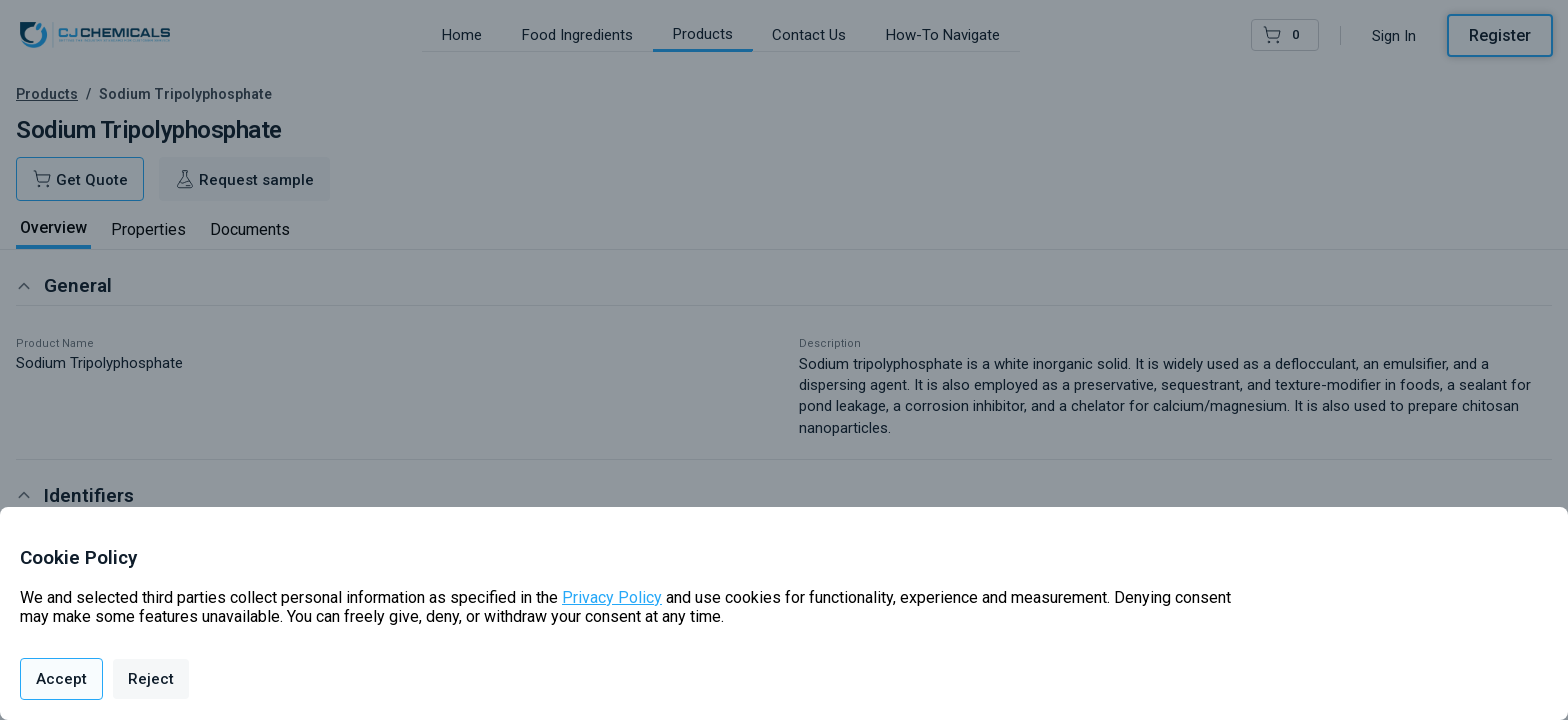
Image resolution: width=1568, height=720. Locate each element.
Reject (151, 679)
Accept (61, 679)
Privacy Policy (612, 597)
